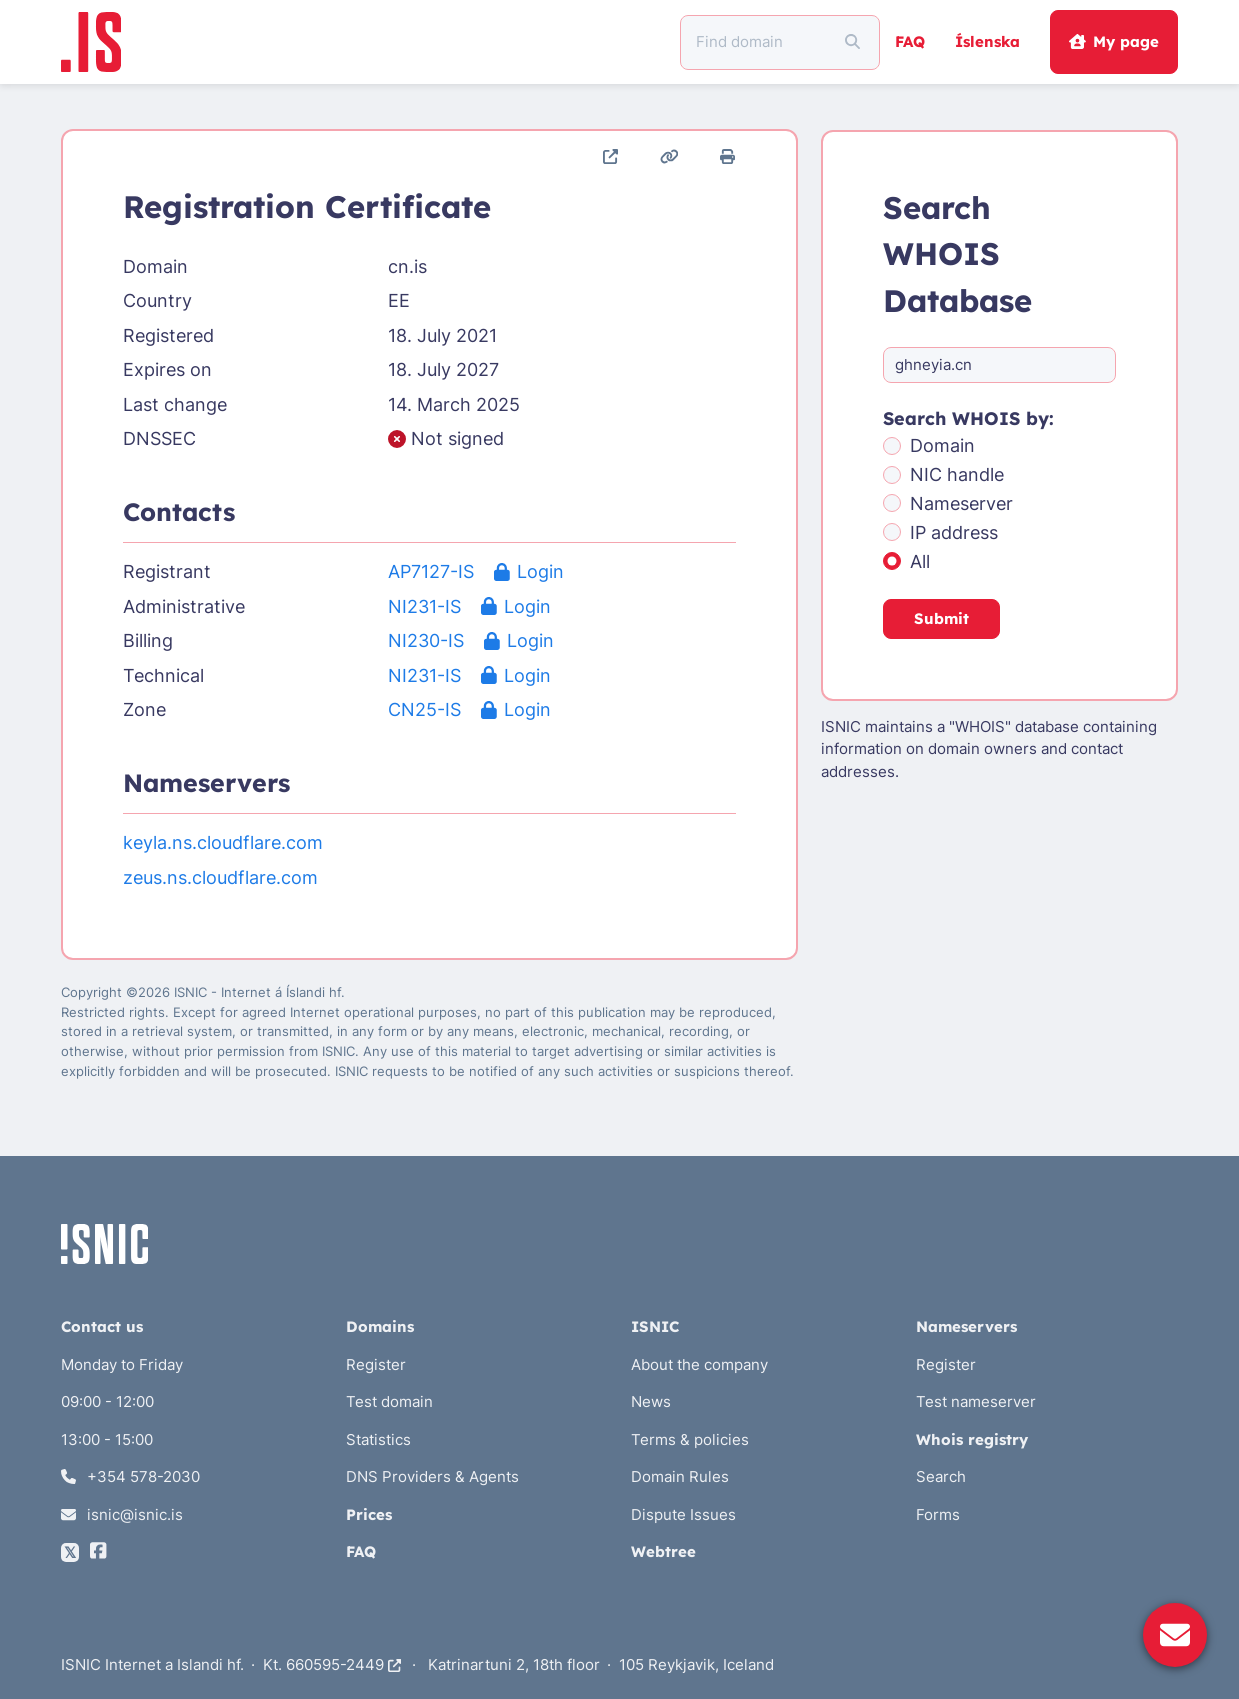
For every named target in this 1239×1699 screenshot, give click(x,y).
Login (529, 571)
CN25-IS (424, 709)
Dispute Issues (683, 1514)
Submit (941, 618)
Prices (369, 1514)
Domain (942, 445)
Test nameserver (976, 1401)
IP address (954, 532)
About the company (699, 1364)
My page (1114, 41)
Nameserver (961, 503)
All (920, 561)
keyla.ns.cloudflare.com (223, 842)
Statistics (378, 1439)
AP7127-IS (431, 571)
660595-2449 (343, 1664)
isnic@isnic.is (122, 1514)
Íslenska (987, 41)
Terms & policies (690, 1439)
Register (376, 1364)
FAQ (910, 41)
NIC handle (957, 474)
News (651, 1401)
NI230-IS (426, 640)
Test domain (389, 1401)
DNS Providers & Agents (432, 1476)
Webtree (663, 1551)
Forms (938, 1514)
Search (941, 1476)
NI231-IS (424, 606)
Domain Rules (680, 1476)
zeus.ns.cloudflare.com (220, 877)
